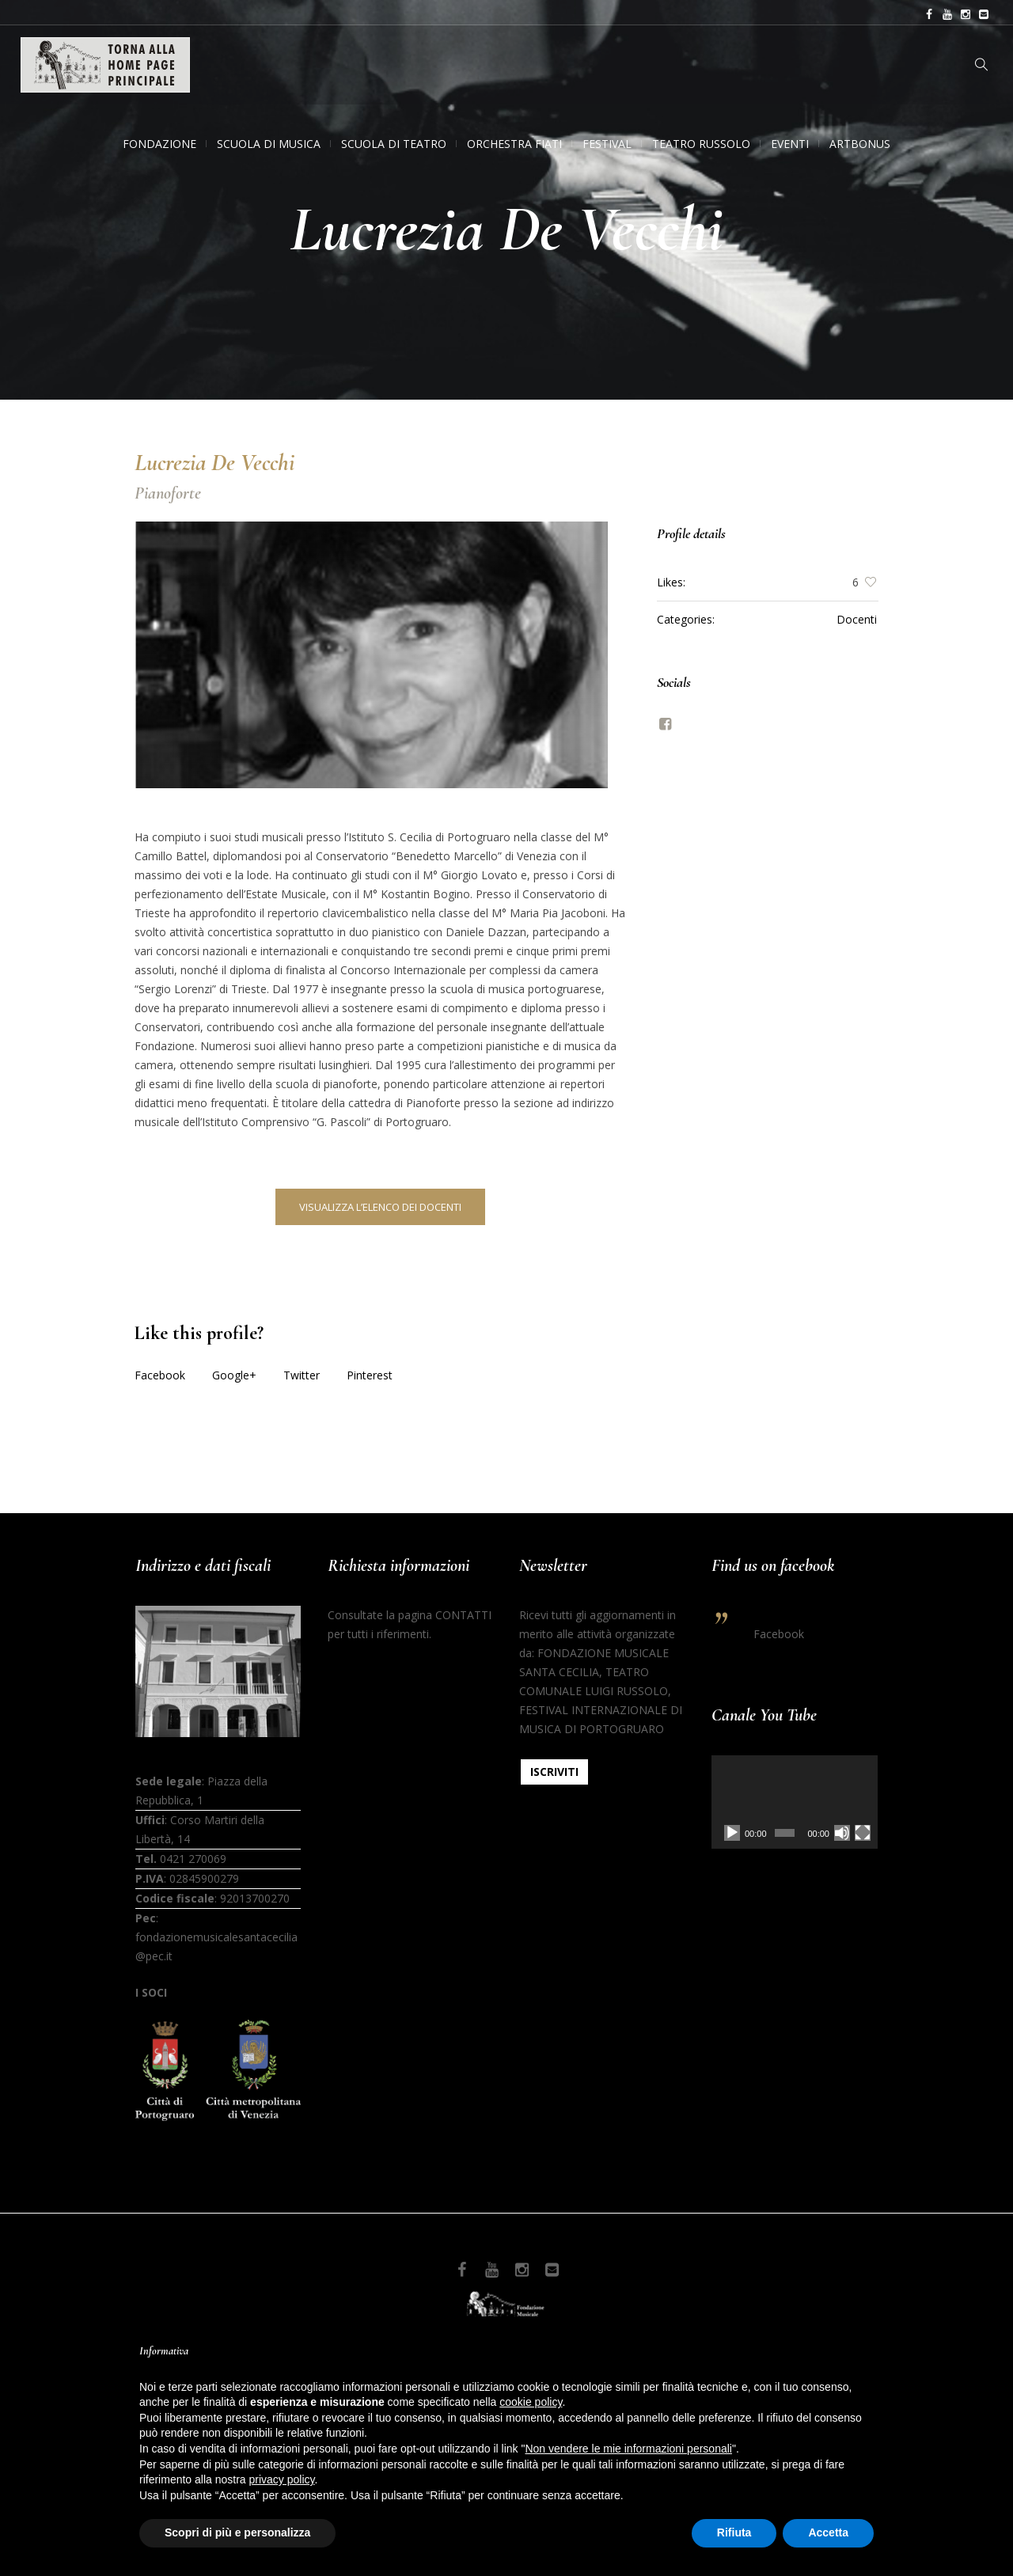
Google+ (234, 1375)
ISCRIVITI (554, 1771)
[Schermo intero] (863, 1833)
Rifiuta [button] (734, 2532)
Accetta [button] (828, 2532)
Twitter (301, 1375)
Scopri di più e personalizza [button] (237, 2532)
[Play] (732, 1833)
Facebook (160, 1375)
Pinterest (370, 1375)
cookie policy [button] (530, 2402)
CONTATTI (463, 1614)
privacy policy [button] (282, 2479)
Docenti (857, 619)
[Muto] (842, 1833)
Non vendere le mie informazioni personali (628, 2448)
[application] (794, 1802)
